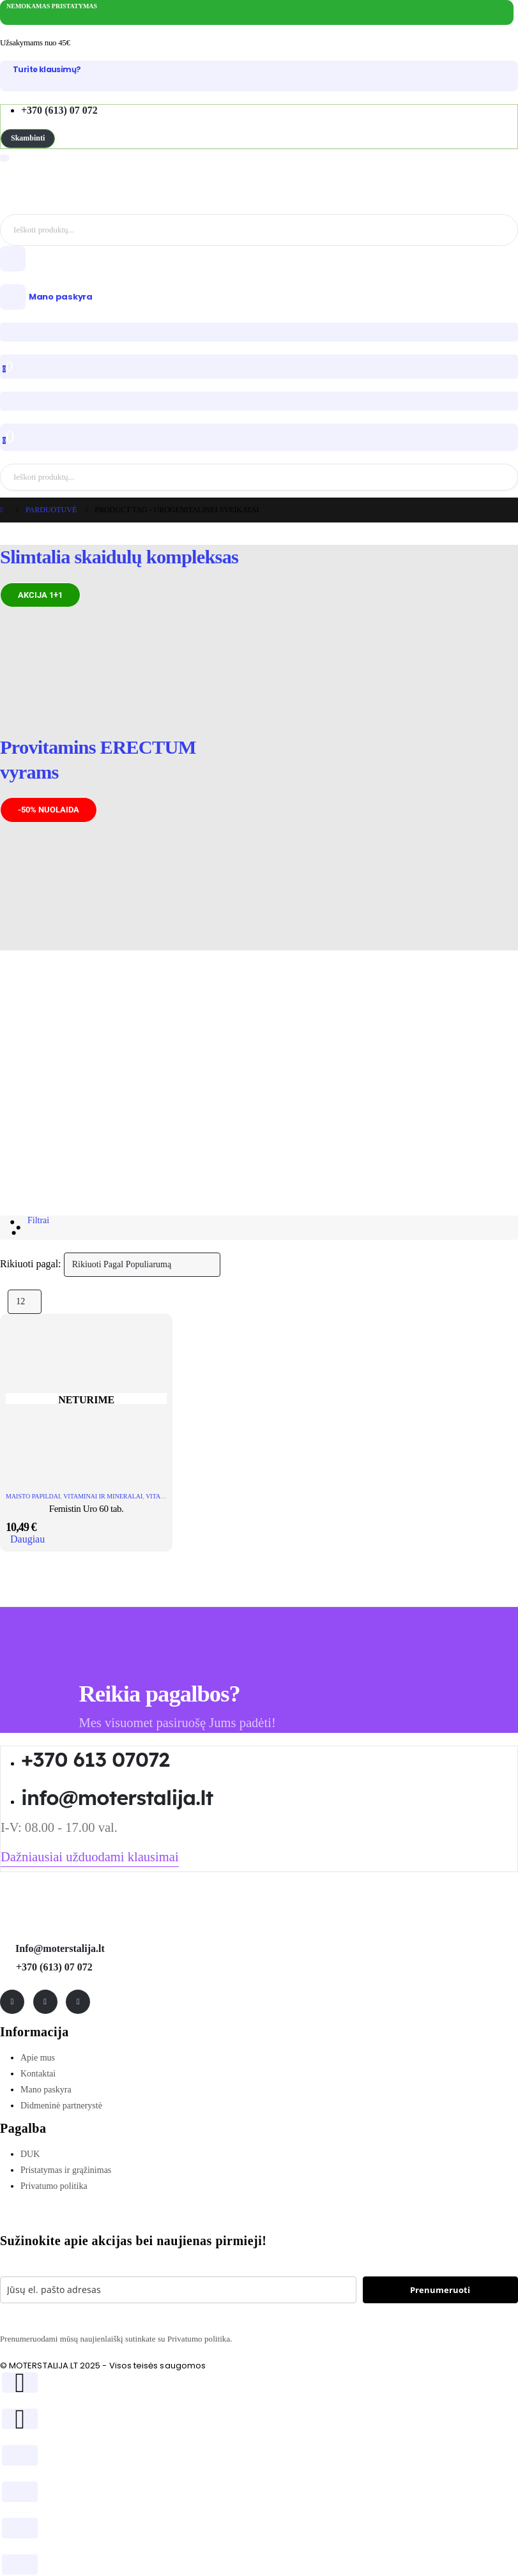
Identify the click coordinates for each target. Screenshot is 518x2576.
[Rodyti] (25, 1302)
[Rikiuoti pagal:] (142, 1265)
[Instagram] (45, 2002)
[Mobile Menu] (4, 158)
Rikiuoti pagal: (30, 1263)
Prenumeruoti (440, 2290)
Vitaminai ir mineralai (102, 1496)
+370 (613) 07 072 (54, 1967)
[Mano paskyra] (259, 297)
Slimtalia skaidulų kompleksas (119, 557)
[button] (28, 138)
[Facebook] (12, 2002)
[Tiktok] (78, 2002)
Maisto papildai (33, 1496)
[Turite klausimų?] (259, 69)
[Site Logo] (83, 184)
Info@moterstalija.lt (59, 1948)
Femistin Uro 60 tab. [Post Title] (86, 1509)
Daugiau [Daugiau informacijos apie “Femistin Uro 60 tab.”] (27, 1539)
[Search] (505, 230)
